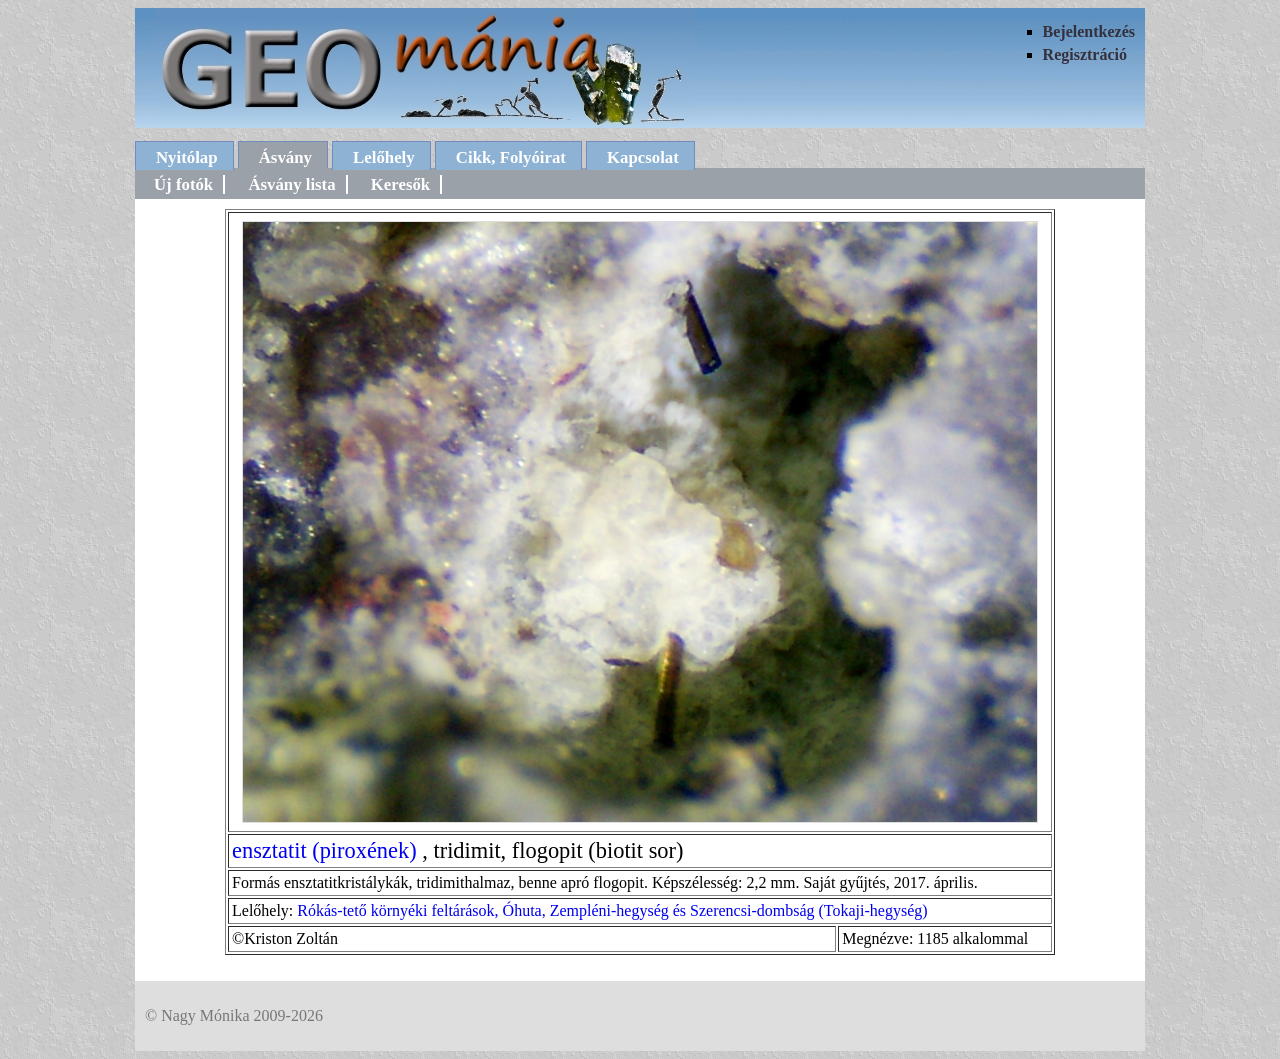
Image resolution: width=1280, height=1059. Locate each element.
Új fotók (183, 184)
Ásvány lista (291, 184)
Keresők (400, 184)
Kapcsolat (643, 157)
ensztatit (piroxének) (324, 850)
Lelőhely (384, 157)
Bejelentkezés (1089, 31)
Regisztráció (1085, 54)
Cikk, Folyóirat (511, 157)
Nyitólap (187, 157)
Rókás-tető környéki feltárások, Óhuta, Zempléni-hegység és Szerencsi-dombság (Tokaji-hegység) (612, 910)
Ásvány (285, 157)
